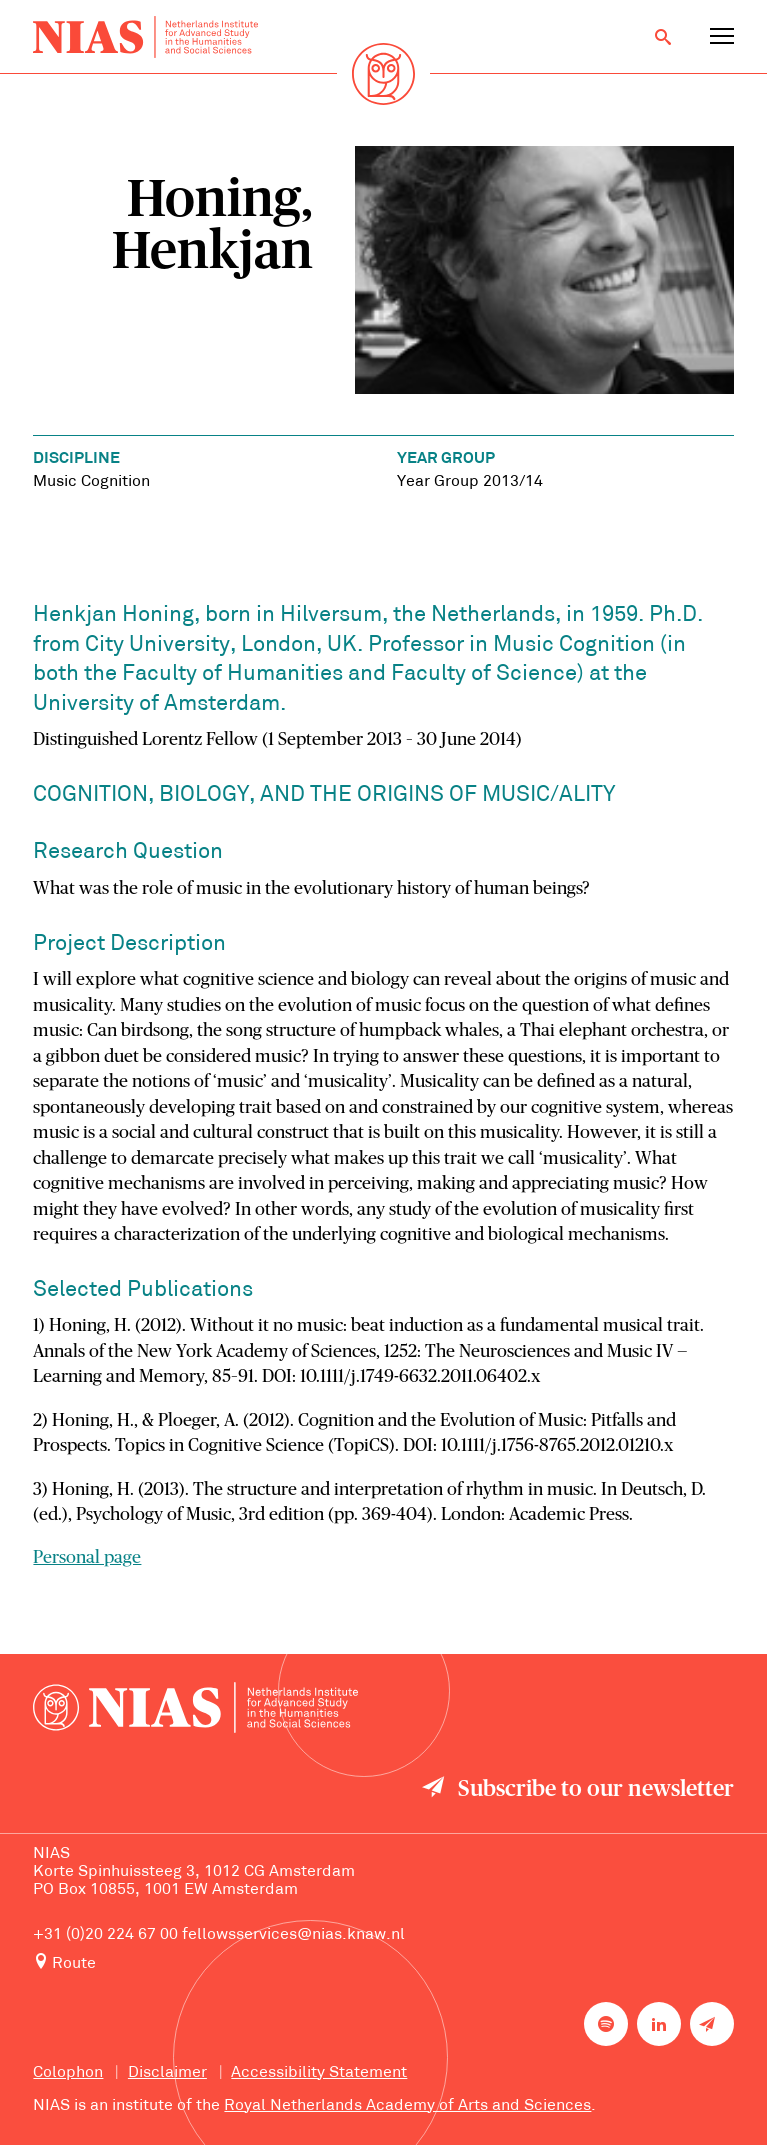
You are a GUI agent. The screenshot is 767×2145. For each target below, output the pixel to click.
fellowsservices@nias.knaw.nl (293, 1935)
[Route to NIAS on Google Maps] (383, 1963)
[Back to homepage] (145, 37)
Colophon (68, 2073)
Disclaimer (167, 2073)
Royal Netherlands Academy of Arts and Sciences (407, 2106)
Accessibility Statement (319, 2073)
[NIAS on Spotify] (606, 2024)
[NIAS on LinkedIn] (659, 2024)
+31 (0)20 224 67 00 (105, 1935)
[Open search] (663, 37)
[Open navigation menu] (722, 37)
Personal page (87, 1558)
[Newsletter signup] (712, 2024)
